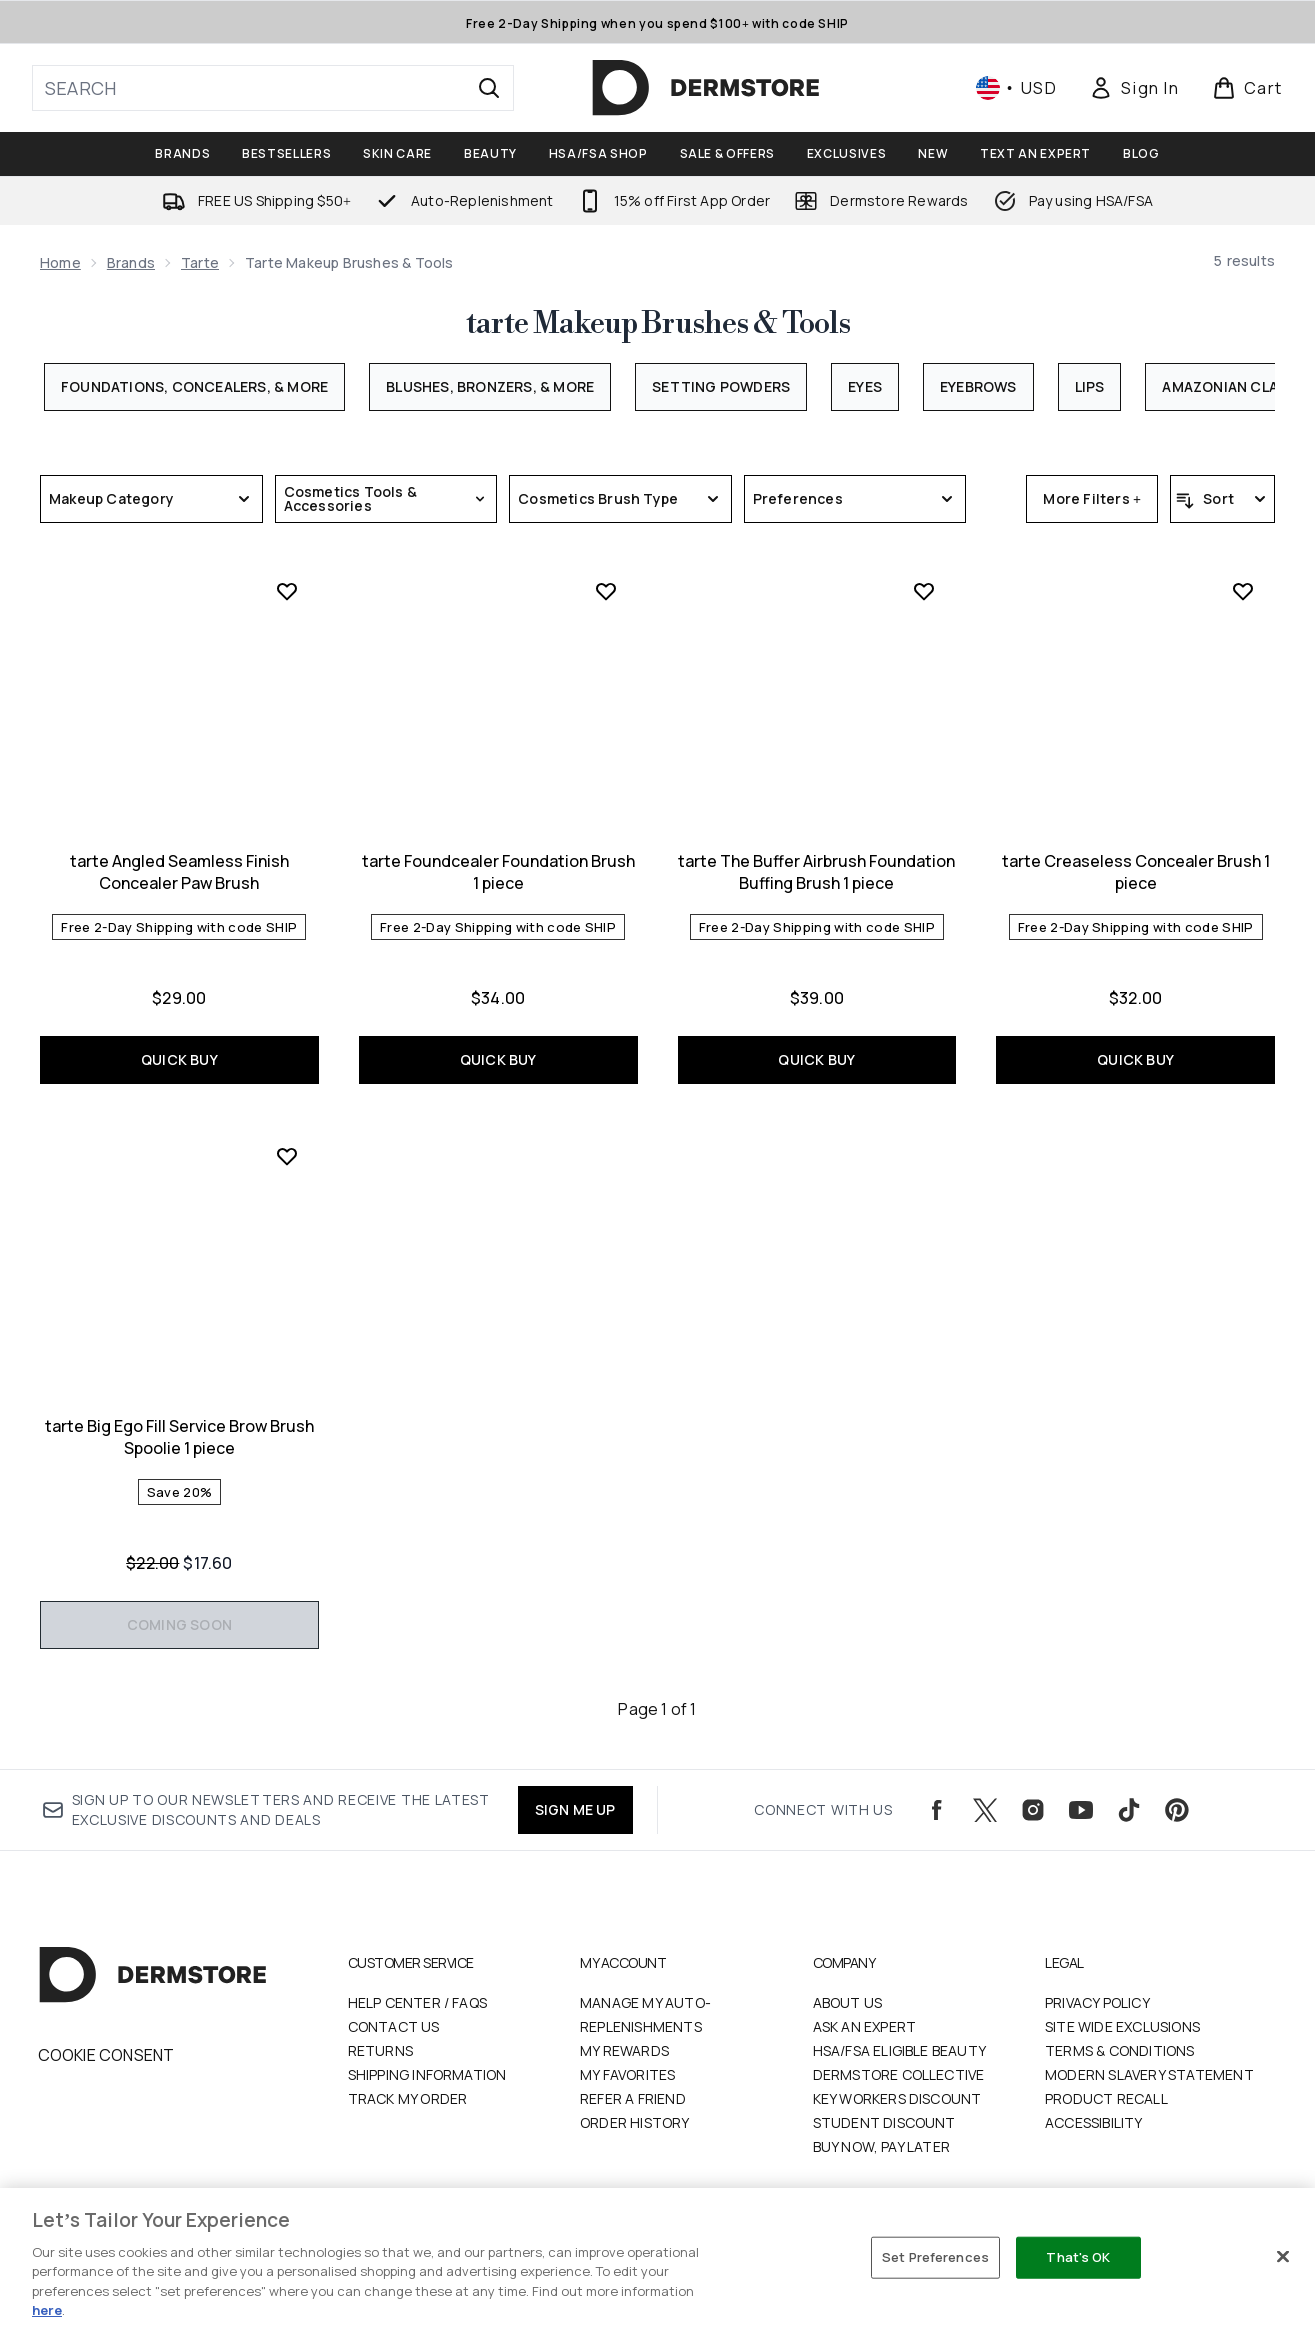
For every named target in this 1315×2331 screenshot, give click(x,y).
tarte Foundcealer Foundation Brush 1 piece (498, 872)
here (47, 2310)
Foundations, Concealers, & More (194, 386)
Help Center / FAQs (418, 2002)
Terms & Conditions (1120, 2050)
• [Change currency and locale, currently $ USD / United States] (1016, 88)
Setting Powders (721, 386)
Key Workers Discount (897, 2098)
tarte (200, 262)
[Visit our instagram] (1033, 1810)
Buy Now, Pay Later (882, 2146)
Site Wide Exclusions (1122, 2026)
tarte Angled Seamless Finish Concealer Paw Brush (179, 872)
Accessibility (1094, 2122)
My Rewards (624, 2050)
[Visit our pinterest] (1177, 1810)
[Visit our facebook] (937, 1810)
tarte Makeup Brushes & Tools (658, 324)
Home (60, 262)
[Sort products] (1222, 499)
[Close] (1283, 2257)
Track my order (408, 2098)
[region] (657, 2259)
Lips (1090, 386)
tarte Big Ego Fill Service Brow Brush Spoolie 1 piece (179, 1437)
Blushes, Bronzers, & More (490, 386)
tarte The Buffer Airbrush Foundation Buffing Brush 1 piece (816, 872)
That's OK (1078, 2257)
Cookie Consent (106, 2055)
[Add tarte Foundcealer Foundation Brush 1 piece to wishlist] (606, 591)
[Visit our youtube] (1081, 1810)
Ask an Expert (865, 2026)
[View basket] (1247, 88)
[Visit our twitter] (985, 1810)
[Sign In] (1134, 88)
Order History (635, 2122)
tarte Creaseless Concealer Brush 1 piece (1136, 872)
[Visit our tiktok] (1129, 1810)
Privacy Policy (1097, 2002)
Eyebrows (978, 386)
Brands (131, 262)
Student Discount (884, 2122)
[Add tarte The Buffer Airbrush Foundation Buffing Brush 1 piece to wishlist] (924, 591)
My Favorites (627, 2074)
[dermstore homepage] (706, 88)
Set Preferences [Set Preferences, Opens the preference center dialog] (935, 2257)
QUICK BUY (179, 1059)
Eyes (865, 386)
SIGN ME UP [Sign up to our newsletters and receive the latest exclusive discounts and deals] (575, 1809)
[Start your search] (273, 88)
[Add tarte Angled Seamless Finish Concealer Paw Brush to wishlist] (287, 591)
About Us (848, 2002)
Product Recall (1106, 2098)
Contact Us (394, 2026)
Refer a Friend (633, 2098)
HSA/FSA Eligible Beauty (900, 2050)
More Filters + (1092, 498)
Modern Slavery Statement (1149, 2074)
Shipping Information (427, 2074)
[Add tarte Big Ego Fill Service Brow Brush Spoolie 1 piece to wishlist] (287, 1156)
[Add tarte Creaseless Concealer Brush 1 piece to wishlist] (1243, 591)
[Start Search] (489, 88)
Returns (380, 2050)
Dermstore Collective (899, 2074)
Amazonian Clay (1223, 386)
